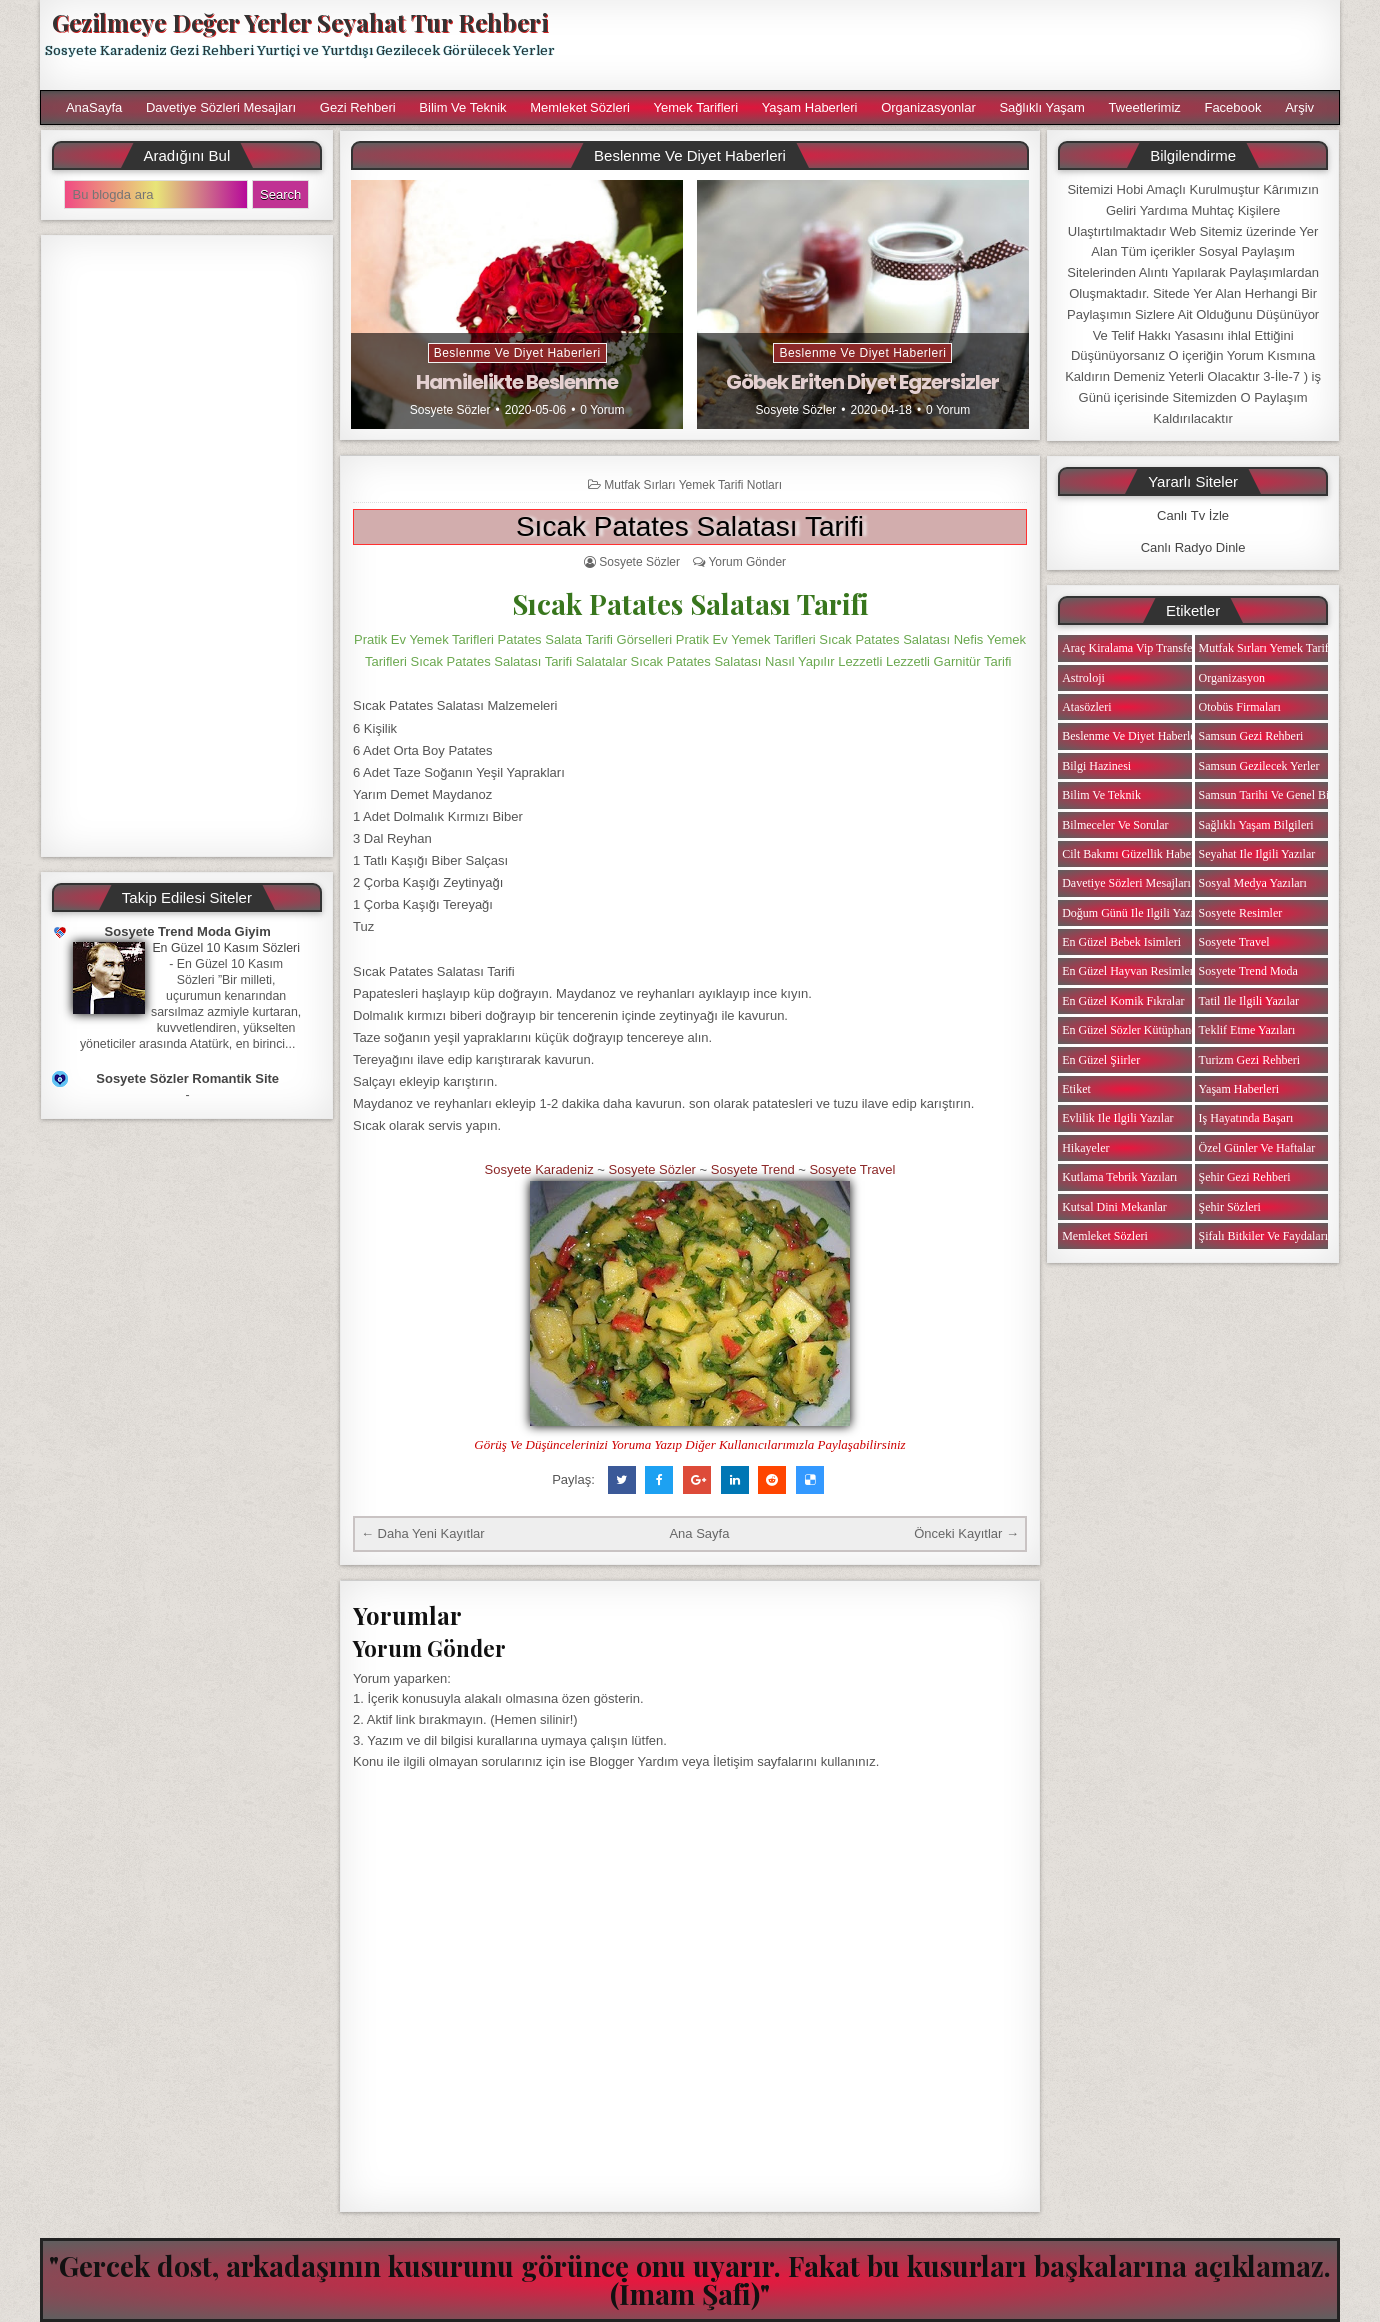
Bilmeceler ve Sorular (1115, 825)
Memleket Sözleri (580, 107)
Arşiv (1299, 107)
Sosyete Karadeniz (539, 1169)
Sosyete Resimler (1241, 913)
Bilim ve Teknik (462, 107)
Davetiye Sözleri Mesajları (221, 107)
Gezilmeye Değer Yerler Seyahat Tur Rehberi (300, 22)
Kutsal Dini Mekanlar (1114, 1207)
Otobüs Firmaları (1240, 707)
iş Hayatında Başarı (1246, 1118)
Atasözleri (1086, 707)
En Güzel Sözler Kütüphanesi (1133, 1030)
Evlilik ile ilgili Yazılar (1117, 1118)
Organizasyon (1232, 678)
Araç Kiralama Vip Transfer (1129, 648)
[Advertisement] (957, 45)
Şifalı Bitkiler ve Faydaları (1263, 1236)
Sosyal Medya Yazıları (1253, 883)
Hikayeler (1085, 1148)
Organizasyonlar (928, 107)
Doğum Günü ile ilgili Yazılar (1134, 913)
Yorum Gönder (747, 562)
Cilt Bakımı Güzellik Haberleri (1136, 854)
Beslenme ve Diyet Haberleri (517, 353)
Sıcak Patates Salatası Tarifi (690, 526)
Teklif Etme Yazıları (1247, 1030)
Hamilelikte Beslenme (517, 382)
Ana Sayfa (699, 1533)
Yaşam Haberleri (810, 107)
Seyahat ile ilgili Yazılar (1257, 854)
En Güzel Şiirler (1101, 1060)
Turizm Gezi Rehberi (1250, 1060)
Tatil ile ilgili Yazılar (1249, 1001)
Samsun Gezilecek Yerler (1259, 766)
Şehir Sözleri (1230, 1207)
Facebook (1232, 107)
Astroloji (1083, 678)
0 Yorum (602, 410)
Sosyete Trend (753, 1169)
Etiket (1076, 1089)
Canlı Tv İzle (1193, 515)
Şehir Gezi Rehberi (1245, 1177)
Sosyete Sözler (450, 410)
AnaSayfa (94, 107)
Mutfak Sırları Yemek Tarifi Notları (693, 485)
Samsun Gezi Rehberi (1251, 736)
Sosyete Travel (852, 1169)
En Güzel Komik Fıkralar (1123, 1001)
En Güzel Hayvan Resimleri (1129, 971)
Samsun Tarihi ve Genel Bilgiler (1277, 795)
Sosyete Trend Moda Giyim (188, 931)
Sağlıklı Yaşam (1042, 107)
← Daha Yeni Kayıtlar (423, 1533)
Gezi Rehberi (358, 107)
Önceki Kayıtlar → (966, 1533)
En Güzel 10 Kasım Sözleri (226, 948)
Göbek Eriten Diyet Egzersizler (862, 382)
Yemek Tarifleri (695, 107)
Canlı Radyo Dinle (1193, 547)
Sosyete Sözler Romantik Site (187, 1078)
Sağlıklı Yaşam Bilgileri (1256, 825)
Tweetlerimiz (1145, 107)
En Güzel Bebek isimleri (1121, 942)
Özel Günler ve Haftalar (1257, 1148)
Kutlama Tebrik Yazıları (1119, 1177)
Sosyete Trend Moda (1248, 971)
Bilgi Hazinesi (1096, 766)
